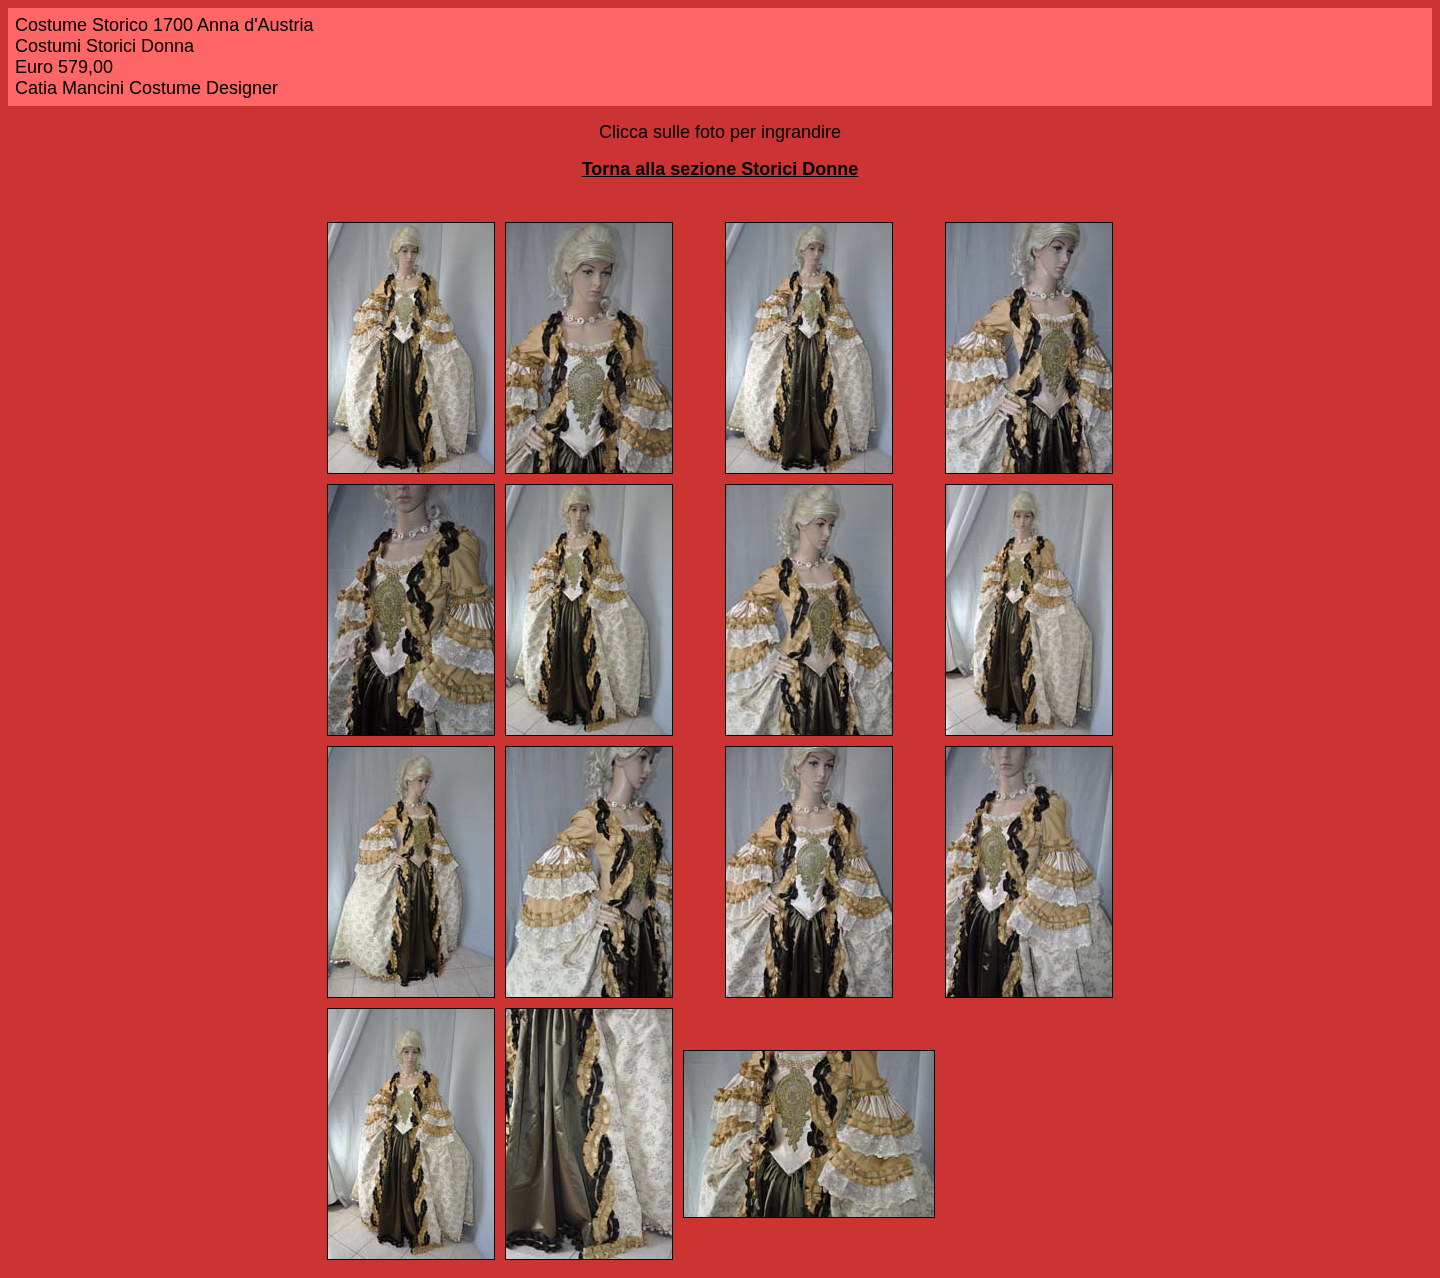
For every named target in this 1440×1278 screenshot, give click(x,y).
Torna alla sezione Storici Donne (720, 169)
